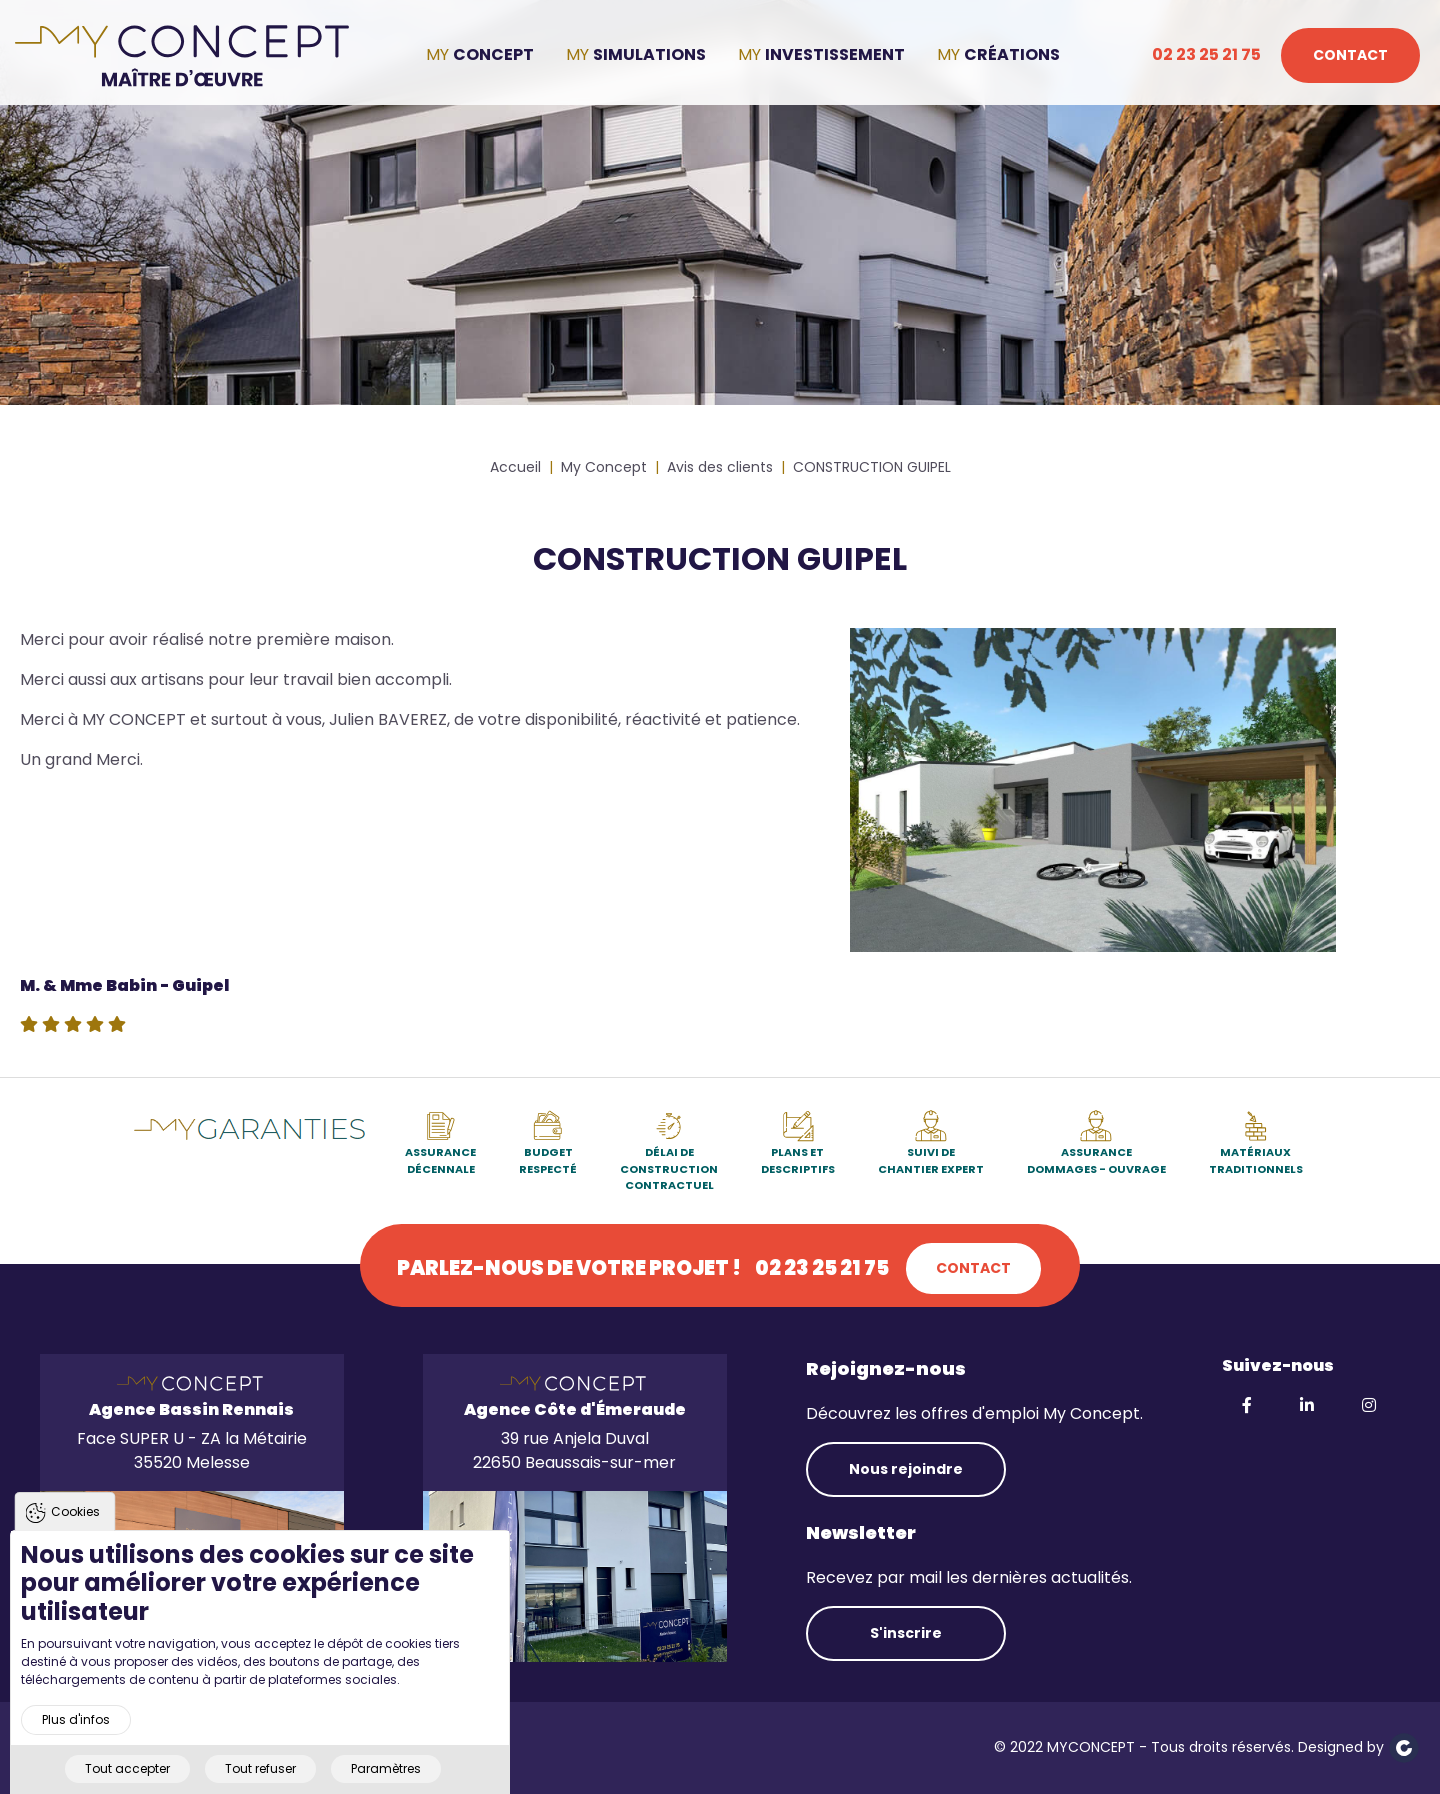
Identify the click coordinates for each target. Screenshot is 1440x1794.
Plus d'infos (76, 1729)
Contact (1350, 55)
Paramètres (386, 1778)
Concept (493, 54)
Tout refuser (260, 1778)
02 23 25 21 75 (1206, 54)
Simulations (649, 54)
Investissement (835, 54)
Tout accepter (127, 1778)
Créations (1012, 54)
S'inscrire (906, 1633)
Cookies (75, 1521)
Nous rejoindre (906, 1469)
